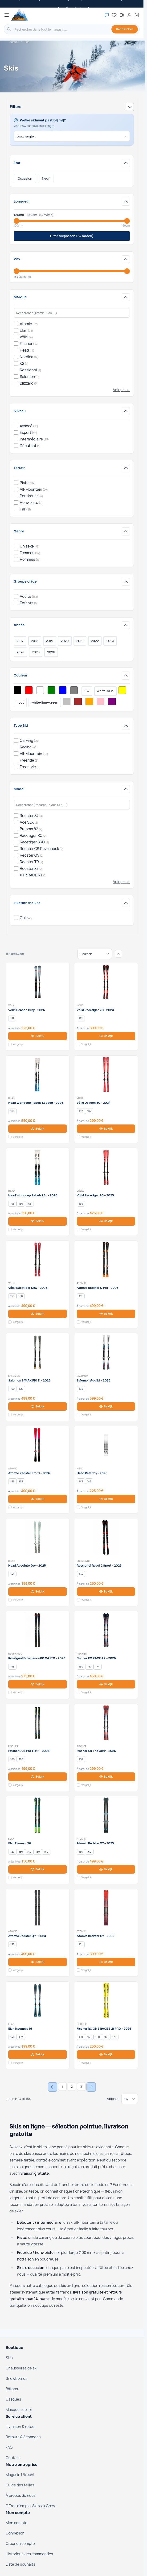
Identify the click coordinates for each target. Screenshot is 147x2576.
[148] (89, 1481)
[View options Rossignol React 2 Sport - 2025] (106, 1591)
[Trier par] (95, 954)
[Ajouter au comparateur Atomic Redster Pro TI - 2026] (10, 1507)
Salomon (14, 1375)
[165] (12, 1111)
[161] (80, 1296)
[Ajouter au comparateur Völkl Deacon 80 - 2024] (78, 1136)
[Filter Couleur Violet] (112, 701)
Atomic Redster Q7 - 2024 (27, 1936)
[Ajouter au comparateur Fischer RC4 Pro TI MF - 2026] (10, 1785)
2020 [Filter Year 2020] (65, 641)
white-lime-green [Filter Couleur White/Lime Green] (44, 702)
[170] (114, 2037)
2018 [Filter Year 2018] (34, 641)
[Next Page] (91, 2087)
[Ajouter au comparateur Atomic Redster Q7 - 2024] (10, 1970)
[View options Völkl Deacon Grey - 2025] (37, 1036)
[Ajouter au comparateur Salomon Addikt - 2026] (78, 1414)
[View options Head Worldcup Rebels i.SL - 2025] (37, 1221)
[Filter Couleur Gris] (74, 690)
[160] (21, 1204)
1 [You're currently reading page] (62, 2086)
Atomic (81, 1283)
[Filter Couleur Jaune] (122, 690)
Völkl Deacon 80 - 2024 (94, 1102)
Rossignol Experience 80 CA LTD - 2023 (36, 1658)
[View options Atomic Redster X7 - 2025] (106, 1869)
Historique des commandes (29, 2553)
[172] (81, 1018)
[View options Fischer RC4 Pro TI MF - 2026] (37, 1776)
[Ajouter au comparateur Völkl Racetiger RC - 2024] (78, 1044)
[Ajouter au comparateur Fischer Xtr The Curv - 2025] (78, 1785)
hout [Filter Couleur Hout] (20, 702)
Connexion (15, 2533)
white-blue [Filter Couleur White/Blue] (105, 691)
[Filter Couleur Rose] (100, 701)
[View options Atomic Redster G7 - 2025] (106, 1962)
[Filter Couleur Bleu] (62, 690)
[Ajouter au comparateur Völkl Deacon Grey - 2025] (10, 1044)
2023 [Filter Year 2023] (110, 641)
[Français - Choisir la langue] (122, 15)
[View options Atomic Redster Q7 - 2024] (37, 1962)
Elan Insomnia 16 (20, 2028)
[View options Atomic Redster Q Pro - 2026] (106, 1314)
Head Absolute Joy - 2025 (27, 1565)
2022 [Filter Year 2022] (95, 641)
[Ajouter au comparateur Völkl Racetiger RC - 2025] (78, 1229)
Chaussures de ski (21, 2368)
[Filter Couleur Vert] (51, 690)
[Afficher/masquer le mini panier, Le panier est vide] (137, 15)
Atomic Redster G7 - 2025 (95, 1936)
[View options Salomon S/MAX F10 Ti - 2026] (37, 1406)
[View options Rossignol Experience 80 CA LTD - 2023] (37, 1684)
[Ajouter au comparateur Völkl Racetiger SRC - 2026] (10, 1322)
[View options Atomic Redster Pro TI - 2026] (37, 1499)
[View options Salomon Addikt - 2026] (106, 1406)
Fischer (82, 1653)
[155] (12, 1204)
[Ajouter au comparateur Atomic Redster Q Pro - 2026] (78, 1322)
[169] (89, 1852)
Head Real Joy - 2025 (92, 1473)
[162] (81, 1111)
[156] (12, 1481)
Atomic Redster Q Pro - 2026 (97, 1288)
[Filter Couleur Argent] (66, 701)
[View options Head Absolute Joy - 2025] (37, 1591)
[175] (21, 1389)
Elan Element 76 (19, 1843)
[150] (81, 1759)
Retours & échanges (23, 2436)
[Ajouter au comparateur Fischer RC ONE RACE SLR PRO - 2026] (78, 2062)
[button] (72, 107)
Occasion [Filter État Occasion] (25, 178)
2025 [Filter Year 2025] (36, 652)
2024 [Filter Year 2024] (20, 652)
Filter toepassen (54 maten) (71, 236)
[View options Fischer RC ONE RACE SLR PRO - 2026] (106, 2054)
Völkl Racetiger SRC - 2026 (27, 1288)
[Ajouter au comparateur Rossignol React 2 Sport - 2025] (78, 1599)
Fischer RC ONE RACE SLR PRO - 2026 (104, 2028)
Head (11, 1098)
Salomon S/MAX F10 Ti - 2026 (29, 1380)
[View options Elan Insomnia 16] (37, 2054)
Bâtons (12, 2388)
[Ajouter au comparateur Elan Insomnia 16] (10, 2062)
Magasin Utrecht (20, 2474)
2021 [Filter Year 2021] (80, 641)
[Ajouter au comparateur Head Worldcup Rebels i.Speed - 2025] (10, 1136)
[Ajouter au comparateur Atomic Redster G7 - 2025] (78, 1970)
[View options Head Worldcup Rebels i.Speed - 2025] (37, 1128)
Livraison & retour (21, 2426)
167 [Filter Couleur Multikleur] (87, 691)
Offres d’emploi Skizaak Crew (30, 2505)
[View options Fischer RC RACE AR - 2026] (106, 1684)
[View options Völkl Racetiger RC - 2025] (106, 1221)
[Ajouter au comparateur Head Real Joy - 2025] (78, 1507)
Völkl (12, 1005)
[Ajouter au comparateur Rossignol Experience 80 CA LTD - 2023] (10, 1692)
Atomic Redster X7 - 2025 (95, 1843)
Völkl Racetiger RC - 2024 (95, 1010)
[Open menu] (6, 15)
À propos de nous (21, 2495)
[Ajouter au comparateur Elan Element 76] (10, 1877)
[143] (81, 1481)
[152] (12, 1944)
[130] (21, 1852)
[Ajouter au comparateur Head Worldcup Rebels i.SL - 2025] (10, 1229)
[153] (12, 1296)
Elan (11, 1838)
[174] (97, 1666)
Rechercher (124, 29)
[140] (29, 1852)
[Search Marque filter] (72, 313)
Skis (9, 2357)
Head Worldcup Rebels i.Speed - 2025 (35, 1102)
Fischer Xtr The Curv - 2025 (96, 1751)
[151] (12, 1018)
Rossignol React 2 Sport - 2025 (99, 1565)
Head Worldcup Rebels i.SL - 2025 (32, 1195)
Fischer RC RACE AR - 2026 (96, 1658)
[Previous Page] (52, 2087)
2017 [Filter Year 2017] (20, 641)
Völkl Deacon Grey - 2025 (26, 1010)
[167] (89, 1111)
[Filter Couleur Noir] (17, 690)
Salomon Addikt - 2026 (93, 1380)
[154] (81, 1574)
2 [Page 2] (72, 2086)
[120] (12, 1852)
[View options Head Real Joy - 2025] (106, 1499)
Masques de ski (19, 2409)
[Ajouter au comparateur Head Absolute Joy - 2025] (10, 1599)
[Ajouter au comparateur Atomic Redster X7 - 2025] (78, 1877)
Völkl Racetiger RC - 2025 (95, 1195)
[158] (21, 1296)
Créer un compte (20, 2543)
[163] (81, 1389)
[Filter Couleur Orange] (89, 701)
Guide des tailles (20, 2485)
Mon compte (16, 2522)
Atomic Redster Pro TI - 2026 (29, 1473)
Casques (13, 2399)
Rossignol (83, 1561)
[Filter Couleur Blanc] (40, 690)
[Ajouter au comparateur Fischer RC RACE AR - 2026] (78, 1692)
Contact (13, 2457)
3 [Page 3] (81, 2086)
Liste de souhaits (20, 2564)
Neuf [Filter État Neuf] (45, 178)
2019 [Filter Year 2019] (49, 641)
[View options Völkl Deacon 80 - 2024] (106, 1128)
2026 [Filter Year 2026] (51, 652)
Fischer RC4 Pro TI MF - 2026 (28, 1751)
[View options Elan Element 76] (37, 1869)
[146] (12, 2037)
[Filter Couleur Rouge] (29, 690)
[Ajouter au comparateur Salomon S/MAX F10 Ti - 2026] (10, 1414)
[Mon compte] (129, 15)
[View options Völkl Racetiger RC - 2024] (106, 1036)
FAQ (9, 2447)
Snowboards (16, 2378)
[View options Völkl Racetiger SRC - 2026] (37, 1314)
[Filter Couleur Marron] (78, 701)
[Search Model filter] (72, 804)
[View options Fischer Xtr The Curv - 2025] (106, 1776)
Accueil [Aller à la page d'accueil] (14, 42)
